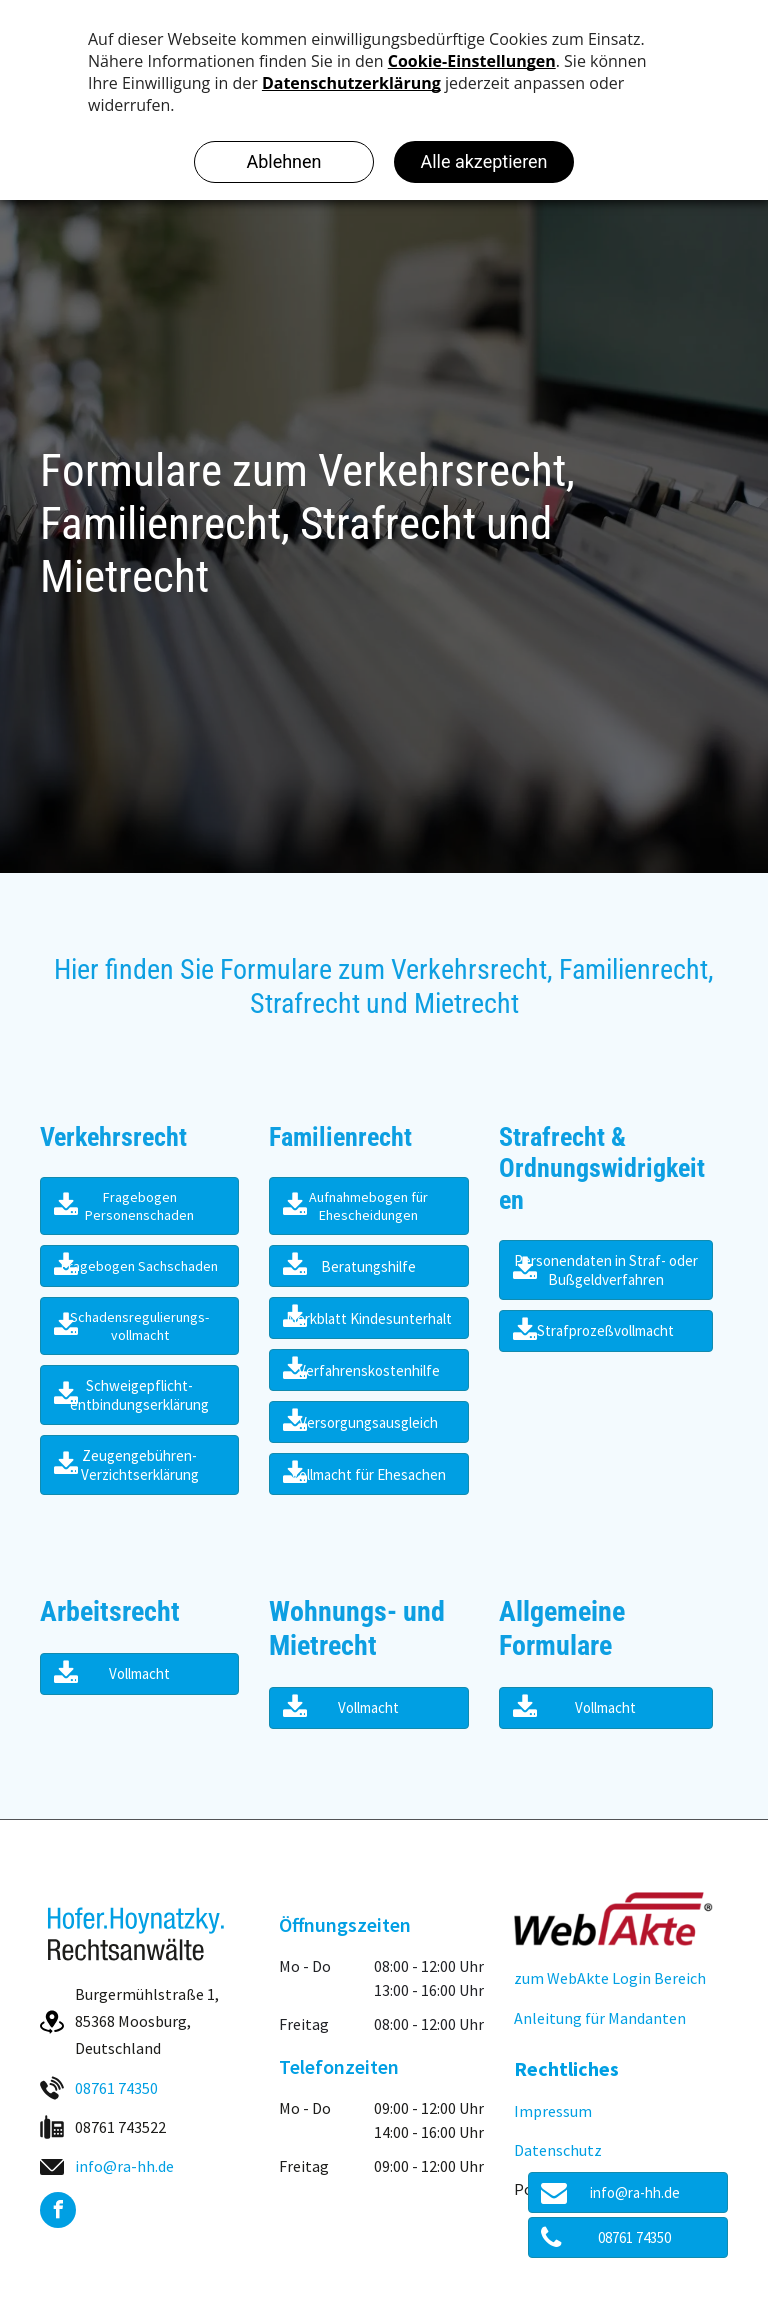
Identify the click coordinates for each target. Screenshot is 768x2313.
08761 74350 (116, 2088)
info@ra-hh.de (124, 2166)
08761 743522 (120, 2127)
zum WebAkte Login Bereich (610, 1978)
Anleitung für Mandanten (600, 2018)
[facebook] (58, 2212)
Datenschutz (558, 2150)
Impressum (553, 2111)
